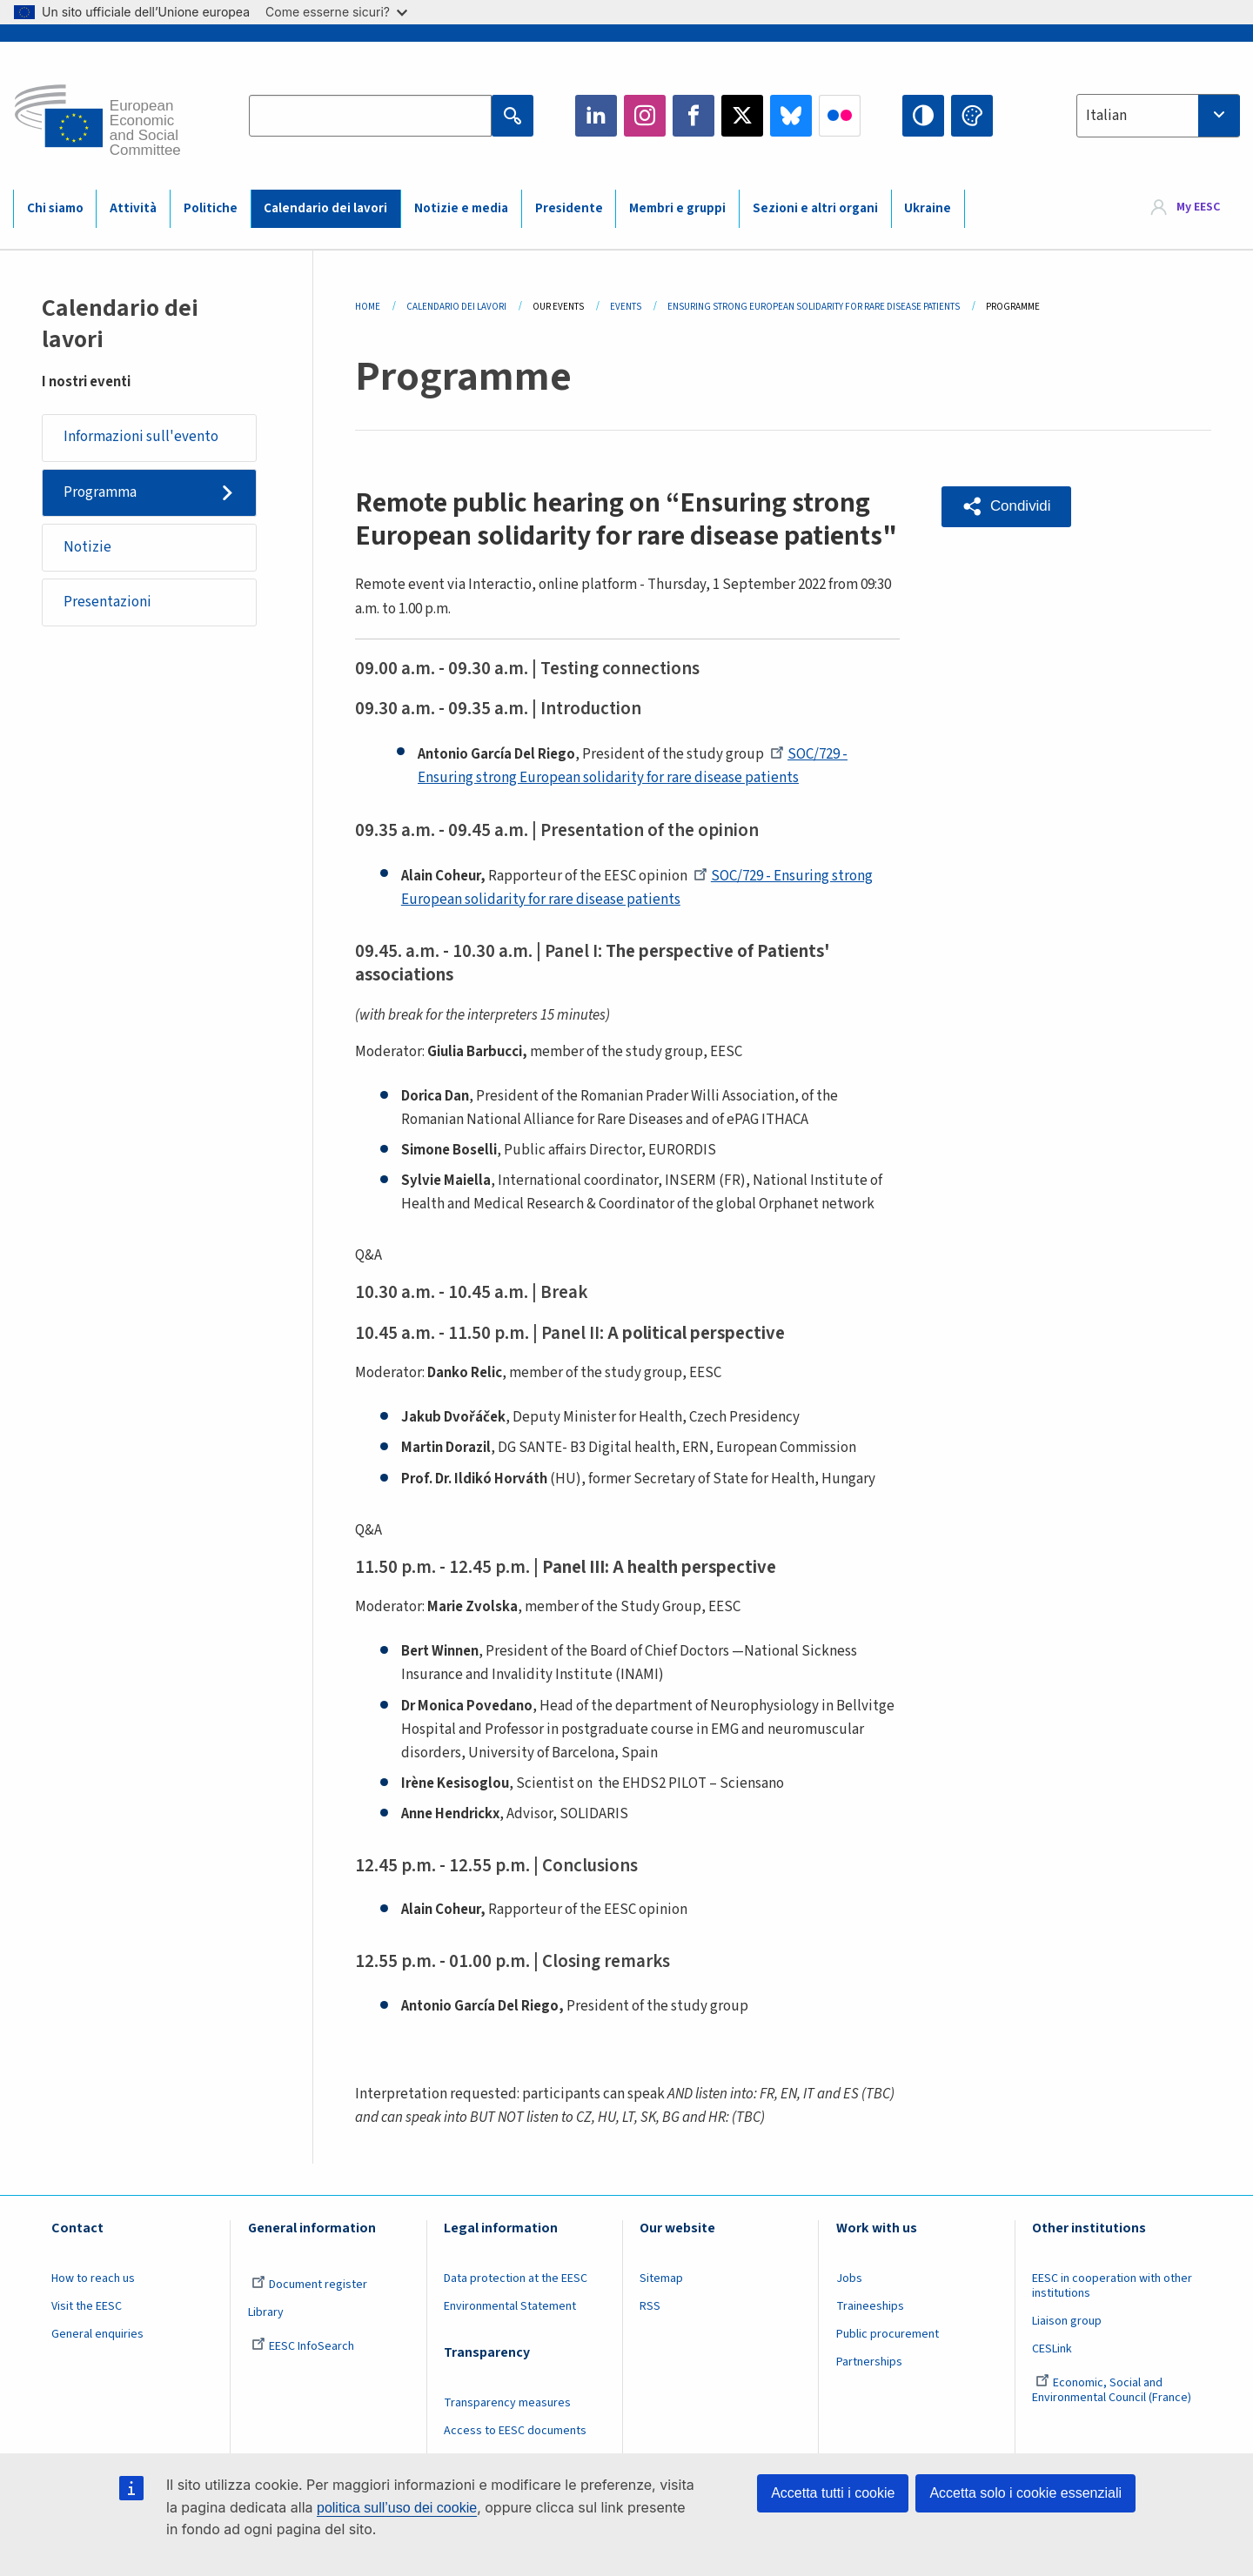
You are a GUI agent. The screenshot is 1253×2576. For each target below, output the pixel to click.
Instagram (645, 116)
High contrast (923, 116)
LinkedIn (596, 116)
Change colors (972, 116)
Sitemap (661, 2278)
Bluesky (791, 116)
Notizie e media (461, 208)
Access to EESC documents (515, 2430)
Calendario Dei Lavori (456, 306)
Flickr (840, 116)
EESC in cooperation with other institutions (1112, 2286)
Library (266, 2312)
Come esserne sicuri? (336, 11)
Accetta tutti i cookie (833, 2493)
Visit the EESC (86, 2306)
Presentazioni (107, 602)
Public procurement (887, 2334)
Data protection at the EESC (515, 2278)
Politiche (211, 208)
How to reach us (93, 2278)
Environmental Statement (510, 2306)
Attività (133, 208)
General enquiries (97, 2334)
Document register (309, 2284)
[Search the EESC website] (370, 116)
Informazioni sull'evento (141, 436)
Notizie (87, 547)
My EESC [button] (1198, 208)
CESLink (1052, 2349)
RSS (650, 2306)
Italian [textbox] (1106, 115)
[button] (1006, 506)
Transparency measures (507, 2403)
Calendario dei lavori (325, 208)
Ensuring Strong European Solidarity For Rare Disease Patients (813, 306)
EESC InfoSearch (302, 2346)
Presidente (569, 208)
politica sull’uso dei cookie (397, 2507)
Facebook (693, 116)
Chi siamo (55, 208)
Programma (100, 492)
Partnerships (869, 2362)
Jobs (849, 2278)
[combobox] (1158, 115)
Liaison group (1067, 2321)
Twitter (742, 116)
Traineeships (870, 2306)
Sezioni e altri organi (815, 208)
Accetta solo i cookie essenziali (1025, 2493)
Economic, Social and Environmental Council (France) (1113, 2390)
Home (367, 306)
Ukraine (927, 208)
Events (625, 306)
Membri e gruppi (677, 208)
